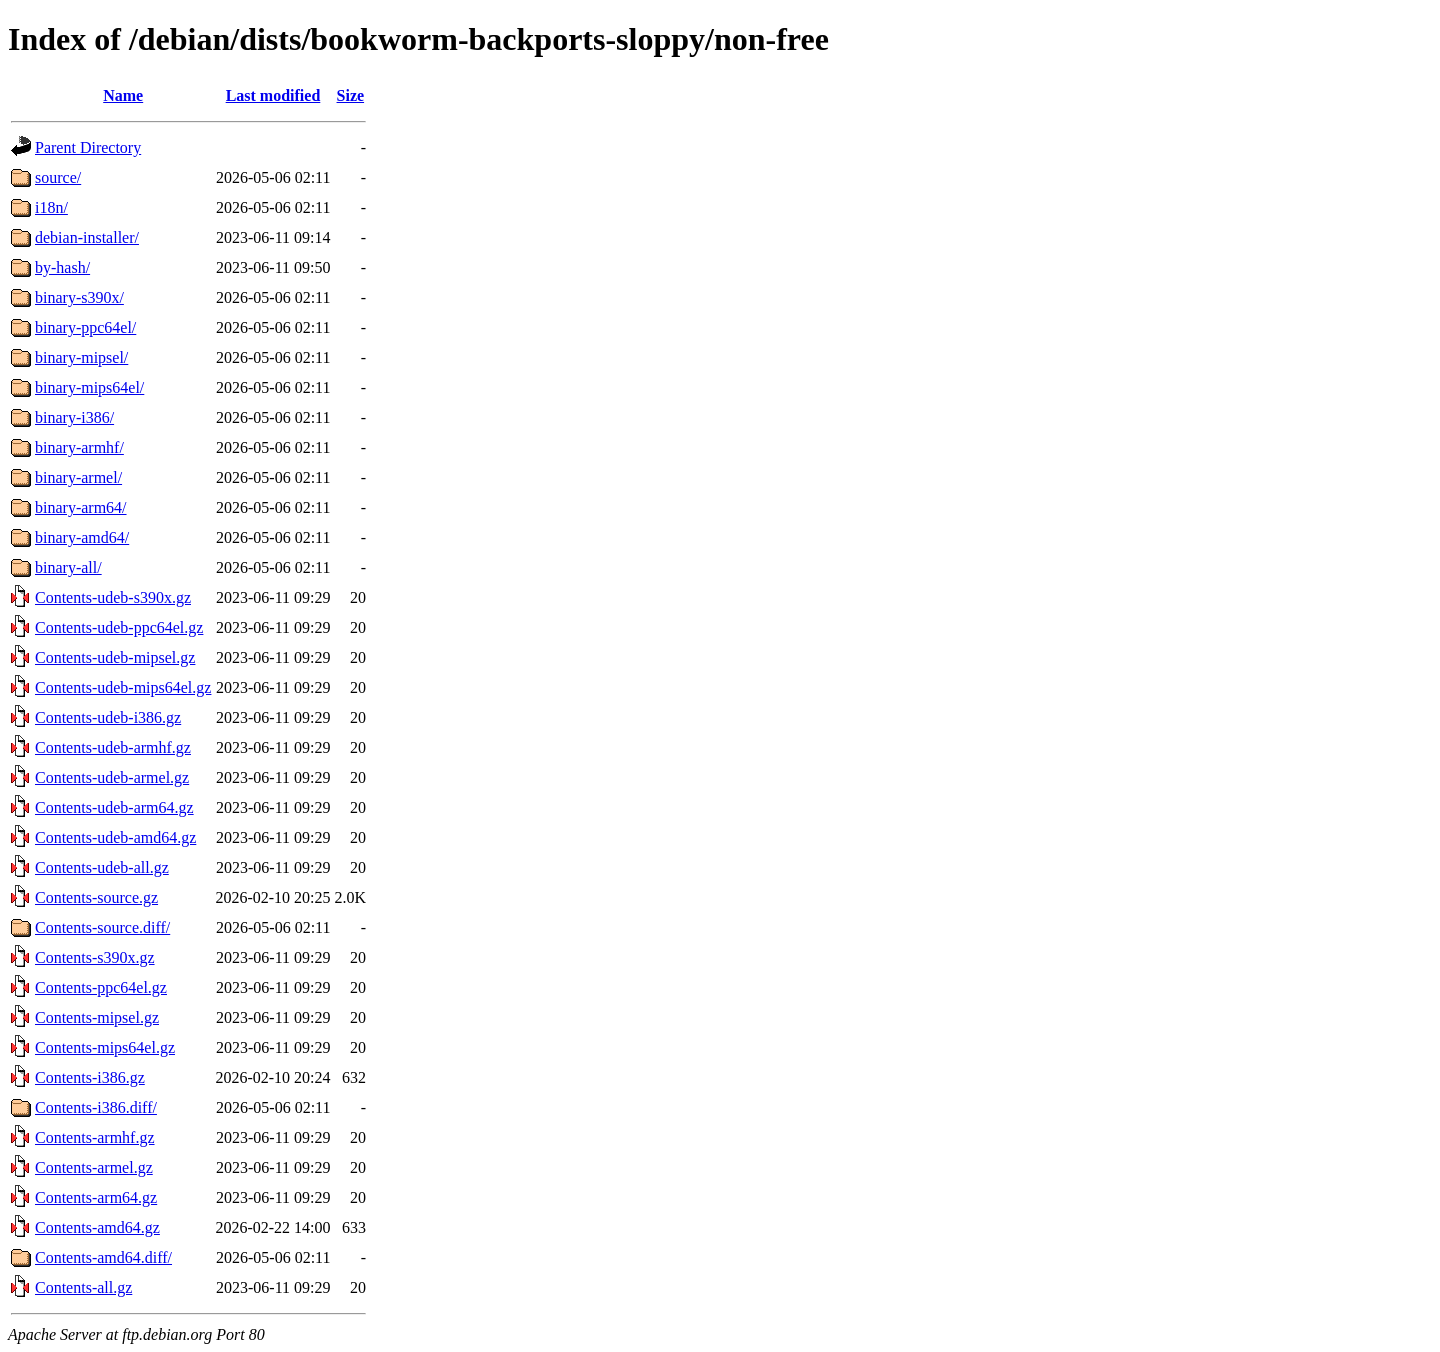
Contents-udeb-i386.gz (108, 717)
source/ (58, 177)
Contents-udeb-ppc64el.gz (119, 627)
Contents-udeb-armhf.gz (113, 747)
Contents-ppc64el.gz (101, 987)
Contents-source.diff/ (102, 927)
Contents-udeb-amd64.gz (115, 837)
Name (123, 95)
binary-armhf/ (79, 447)
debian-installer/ (87, 237)
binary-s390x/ (79, 297)
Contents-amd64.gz (97, 1227)
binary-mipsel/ (81, 357)
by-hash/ (62, 267)
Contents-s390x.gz (95, 957)
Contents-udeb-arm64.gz (114, 807)
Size (351, 95)
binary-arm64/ (81, 507)
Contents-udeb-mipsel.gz (115, 657)
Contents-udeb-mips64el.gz (123, 687)
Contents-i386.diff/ (96, 1107)
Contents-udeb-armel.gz (112, 777)
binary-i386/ (74, 417)
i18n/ (51, 207)
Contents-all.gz (83, 1287)
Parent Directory (88, 147)
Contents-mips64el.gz (105, 1047)
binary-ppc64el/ (85, 327)
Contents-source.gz (96, 897)
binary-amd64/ (82, 537)
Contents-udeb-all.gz (102, 867)
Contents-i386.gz (90, 1077)
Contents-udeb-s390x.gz (113, 597)
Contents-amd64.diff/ (103, 1257)
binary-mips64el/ (89, 387)
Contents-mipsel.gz (97, 1017)
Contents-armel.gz (94, 1167)
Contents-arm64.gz (96, 1197)
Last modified (273, 95)
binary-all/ (68, 567)
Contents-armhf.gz (95, 1137)
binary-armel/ (78, 477)
